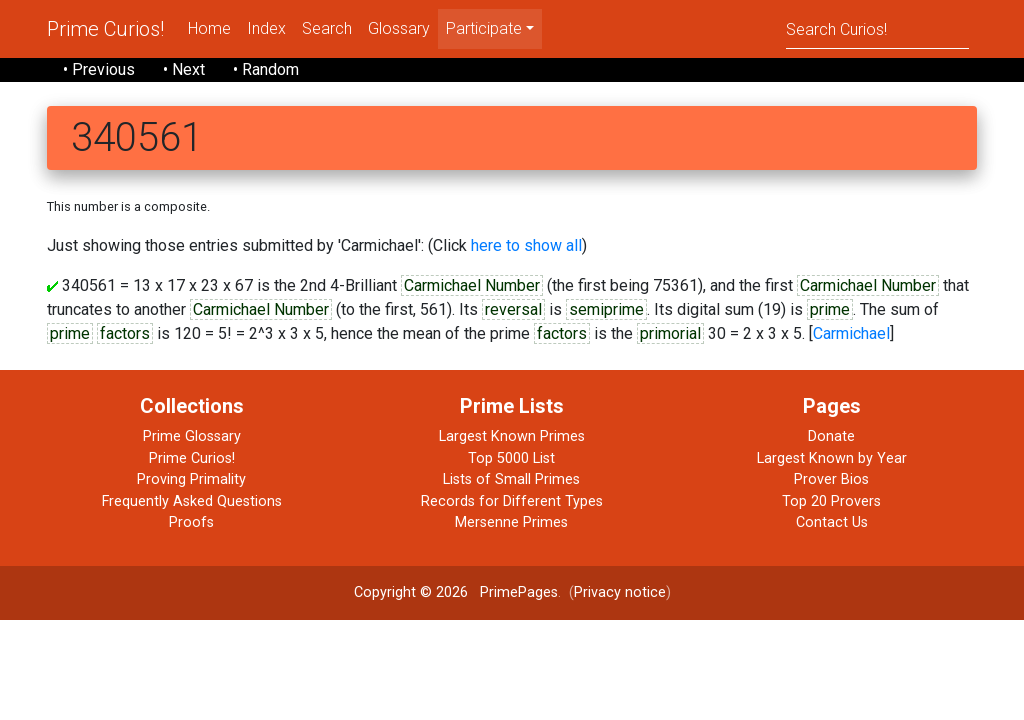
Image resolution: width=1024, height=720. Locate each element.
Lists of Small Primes (511, 479)
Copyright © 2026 (411, 592)
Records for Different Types (512, 501)
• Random (266, 69)
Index (266, 28)
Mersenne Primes (511, 522)
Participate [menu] (484, 28)
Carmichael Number (472, 285)
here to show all (526, 245)
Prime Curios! (105, 29)
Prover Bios (831, 479)
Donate (831, 436)
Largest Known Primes (512, 436)
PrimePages (519, 592)
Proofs (191, 522)
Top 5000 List (511, 458)
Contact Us (832, 522)
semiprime (606, 309)
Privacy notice (620, 592)
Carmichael (851, 333)
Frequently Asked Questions (192, 501)
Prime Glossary (192, 436)
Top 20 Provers (831, 501)
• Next (184, 69)
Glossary (399, 28)
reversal (513, 309)
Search (327, 28)
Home (209, 28)
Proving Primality (191, 479)
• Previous (99, 69)
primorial (670, 333)
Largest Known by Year (832, 458)
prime (830, 309)
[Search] (877, 28)
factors (125, 333)
